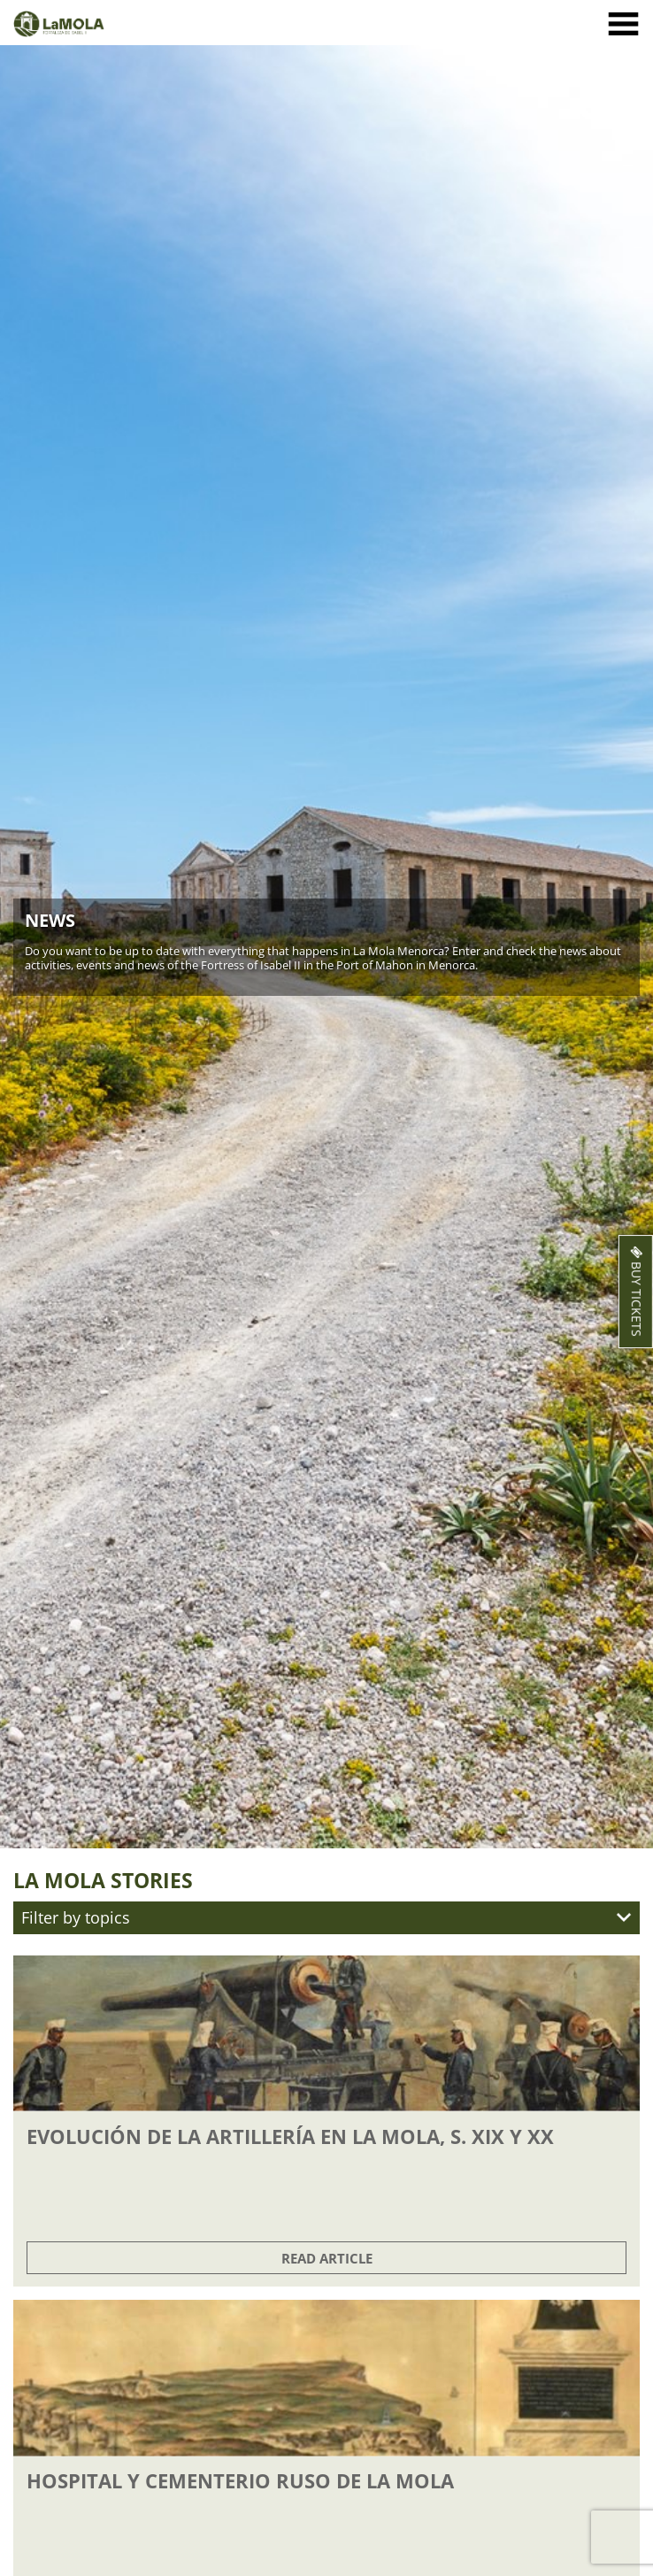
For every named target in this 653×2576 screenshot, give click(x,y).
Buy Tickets (635, 1291)
